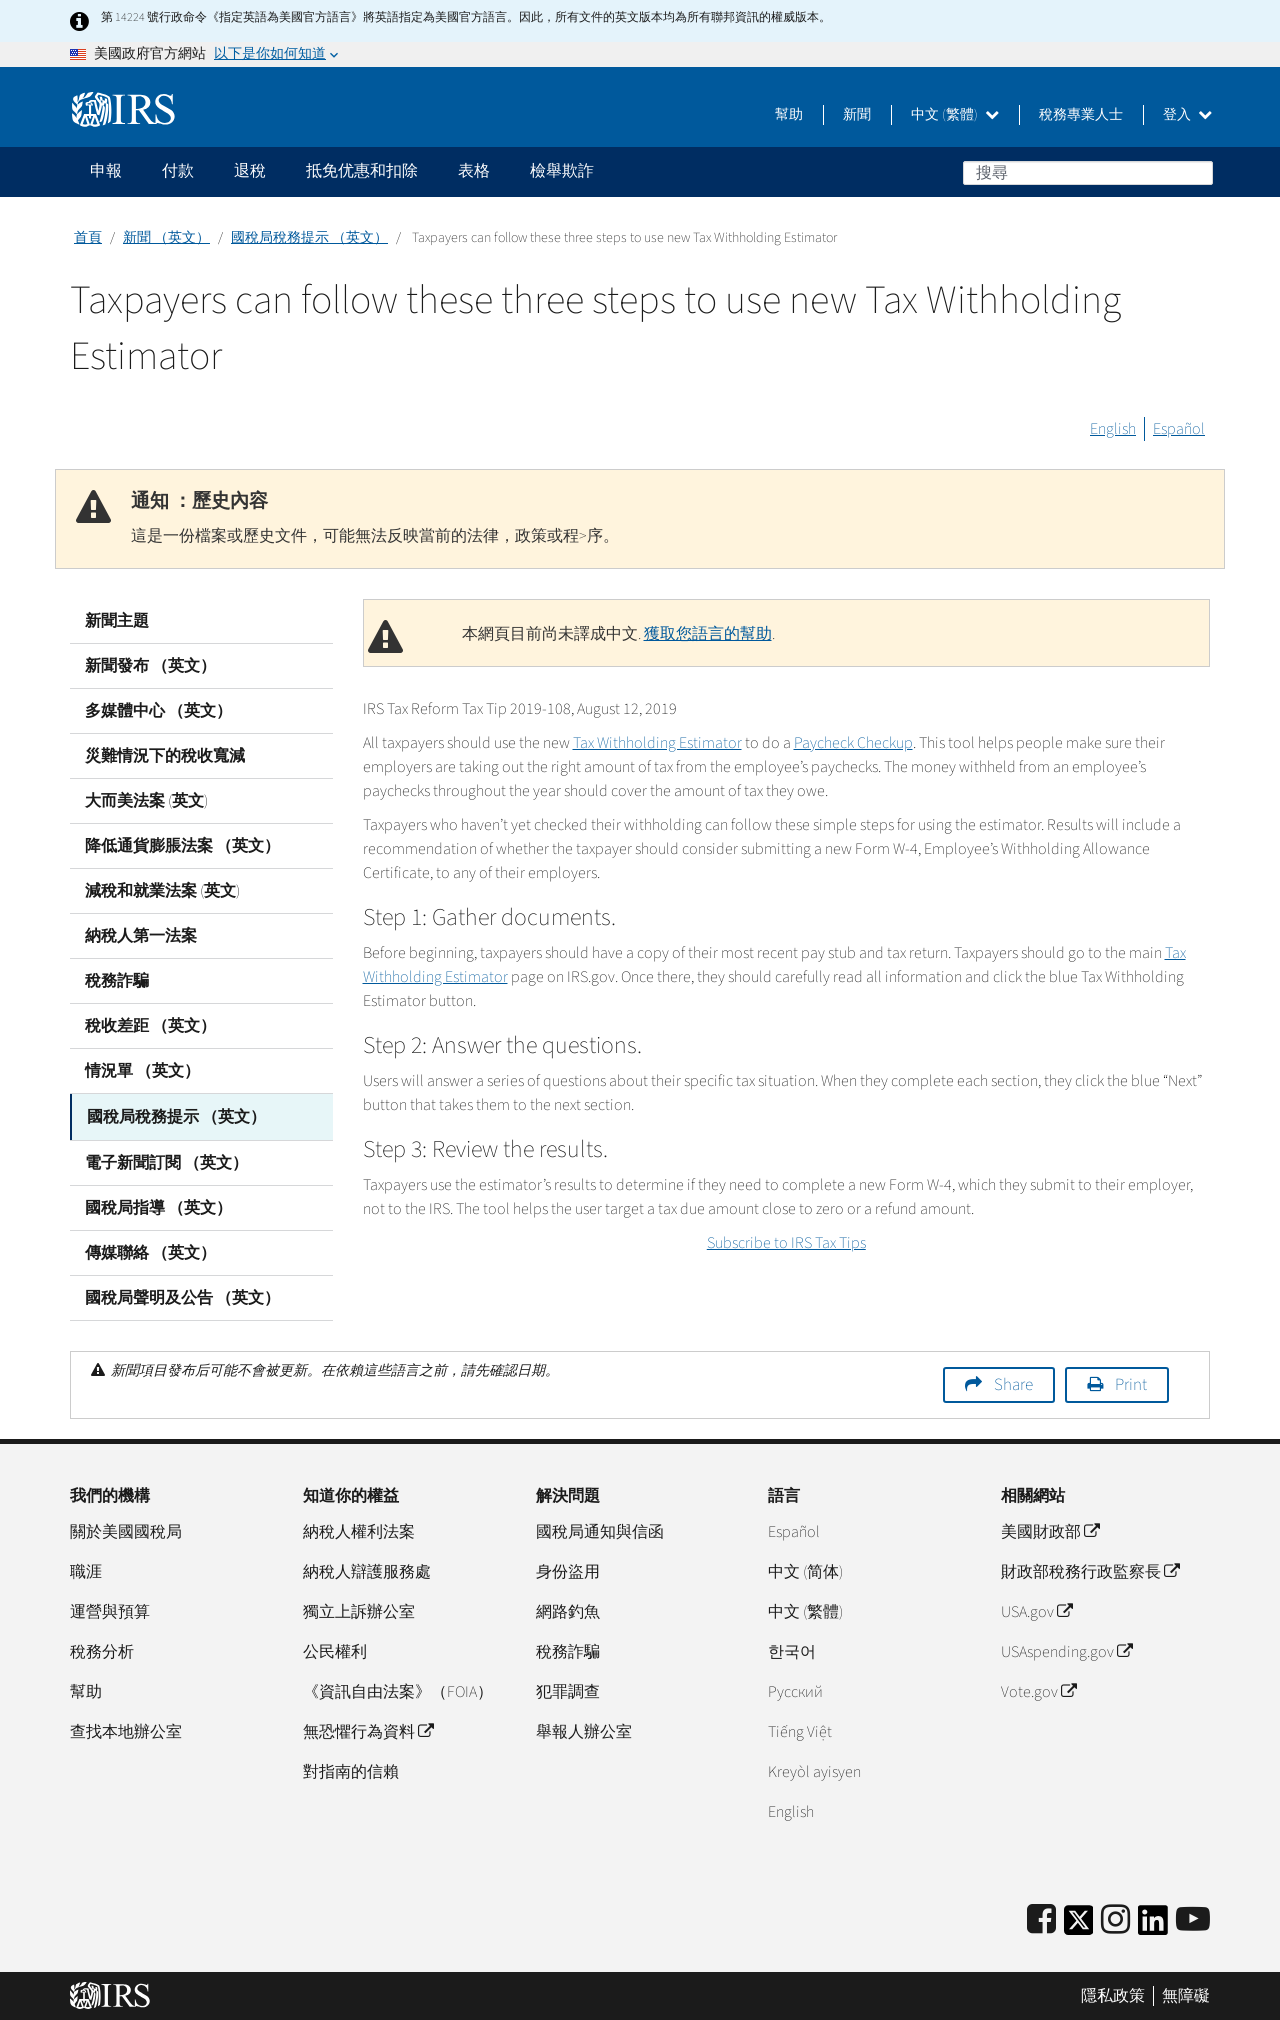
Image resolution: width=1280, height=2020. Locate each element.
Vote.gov (1038, 1690)
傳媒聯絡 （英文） (150, 1251)
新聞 (857, 115)
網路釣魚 (568, 1610)
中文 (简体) (805, 1570)
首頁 (88, 238)
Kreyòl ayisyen (814, 1770)
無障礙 (1186, 1995)
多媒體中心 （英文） (158, 711)
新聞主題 (117, 621)
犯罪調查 (568, 1690)
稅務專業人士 (1081, 115)
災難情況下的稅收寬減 (165, 756)
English (1113, 429)
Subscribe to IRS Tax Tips (786, 1243)
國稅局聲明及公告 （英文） (182, 1296)
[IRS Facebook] (1041, 1918)
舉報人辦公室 (584, 1730)
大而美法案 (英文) (146, 801)
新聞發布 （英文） (150, 666)
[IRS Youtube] (1193, 1918)
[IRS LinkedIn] (1153, 1924)
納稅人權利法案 (359, 1530)
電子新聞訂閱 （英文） (166, 1161)
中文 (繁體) (955, 115)
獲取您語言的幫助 (708, 634)
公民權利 (335, 1650)
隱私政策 (1113, 1995)
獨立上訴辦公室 (359, 1610)
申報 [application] (106, 171)
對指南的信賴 (351, 1770)
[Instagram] (1115, 1918)
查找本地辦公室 (126, 1730)
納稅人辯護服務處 (367, 1570)
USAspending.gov (1066, 1650)
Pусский (795, 1690)
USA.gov (1036, 1610)
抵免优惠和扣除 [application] (362, 171)
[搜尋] (1088, 173)
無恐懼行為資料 (368, 1730)
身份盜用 (568, 1570)
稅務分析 (102, 1650)
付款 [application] (178, 171)
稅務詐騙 (117, 981)
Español (1179, 429)
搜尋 (1197, 172)
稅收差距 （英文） (150, 1026)
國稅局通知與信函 (600, 1530)
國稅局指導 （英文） (158, 1206)
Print (1131, 1383)
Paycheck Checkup (853, 743)
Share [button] (1013, 1383)
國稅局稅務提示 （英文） (309, 238)
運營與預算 (110, 1610)
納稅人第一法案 (141, 936)
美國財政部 (1050, 1530)
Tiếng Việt (800, 1730)
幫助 (789, 115)
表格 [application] (474, 171)
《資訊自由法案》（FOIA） (398, 1690)
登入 (1187, 115)
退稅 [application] (250, 171)
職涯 (86, 1570)
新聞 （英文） (166, 238)
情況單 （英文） (142, 1071)
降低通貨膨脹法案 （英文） (182, 846)
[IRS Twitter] (1079, 1924)
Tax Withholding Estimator (657, 743)
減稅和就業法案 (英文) (162, 891)
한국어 (792, 1650)
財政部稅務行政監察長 (1090, 1570)
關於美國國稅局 (126, 1530)
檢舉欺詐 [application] (562, 171)
